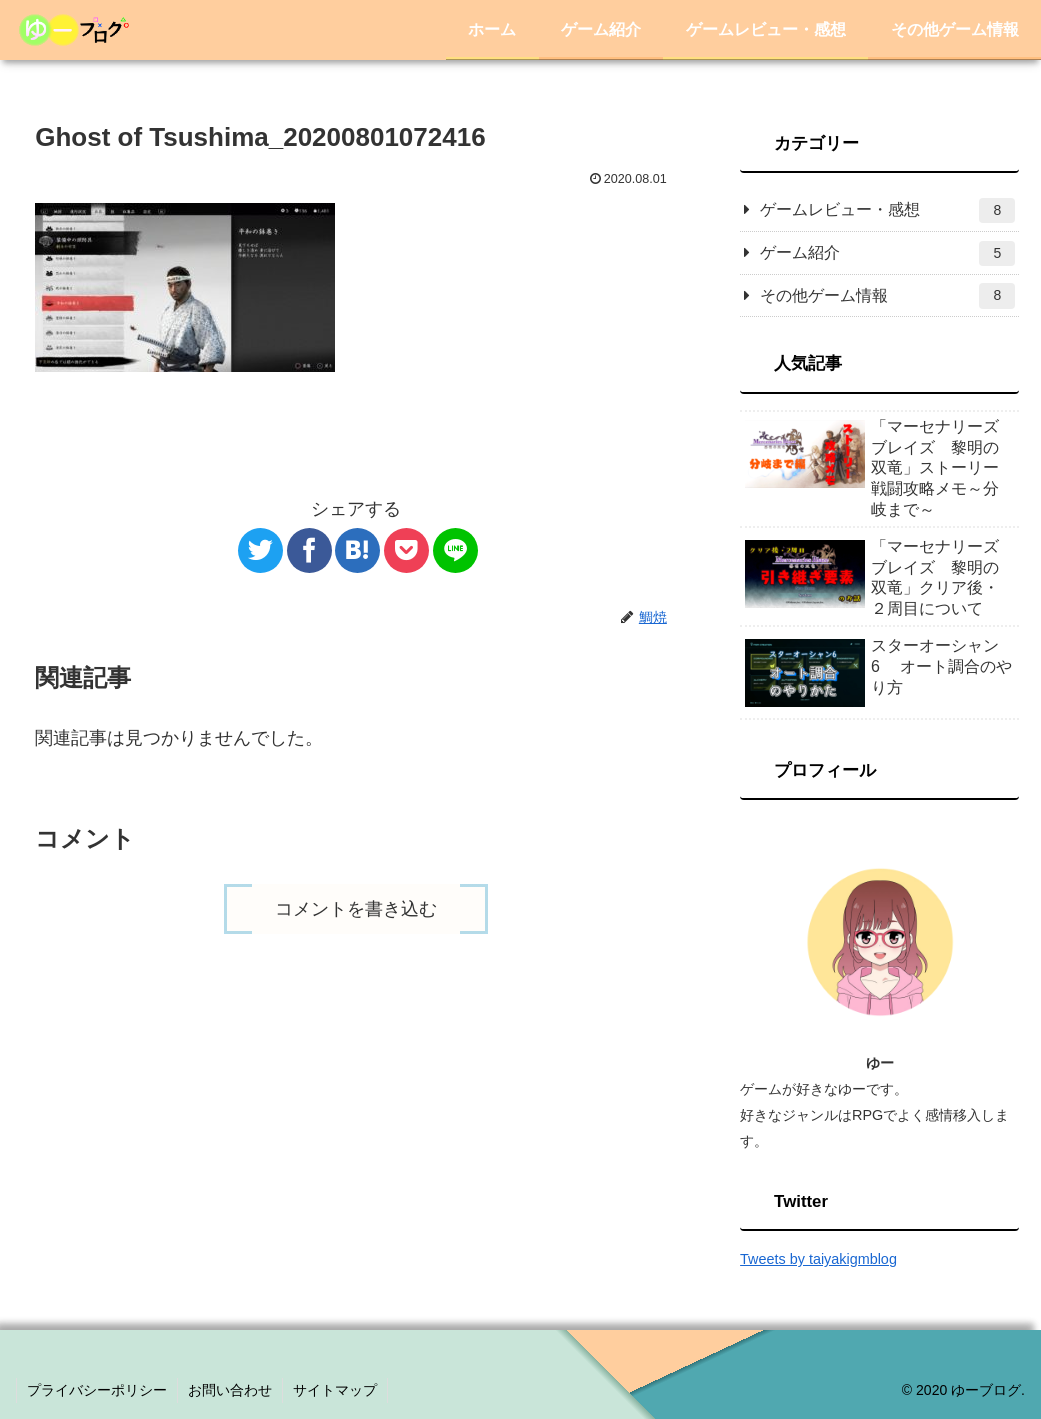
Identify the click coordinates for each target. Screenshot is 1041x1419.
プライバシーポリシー (97, 1390)
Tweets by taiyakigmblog (818, 1259)
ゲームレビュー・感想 (887, 210)
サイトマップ (335, 1390)
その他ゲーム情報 (887, 295)
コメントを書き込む (356, 909)
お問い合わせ (230, 1390)
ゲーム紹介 (887, 253)
